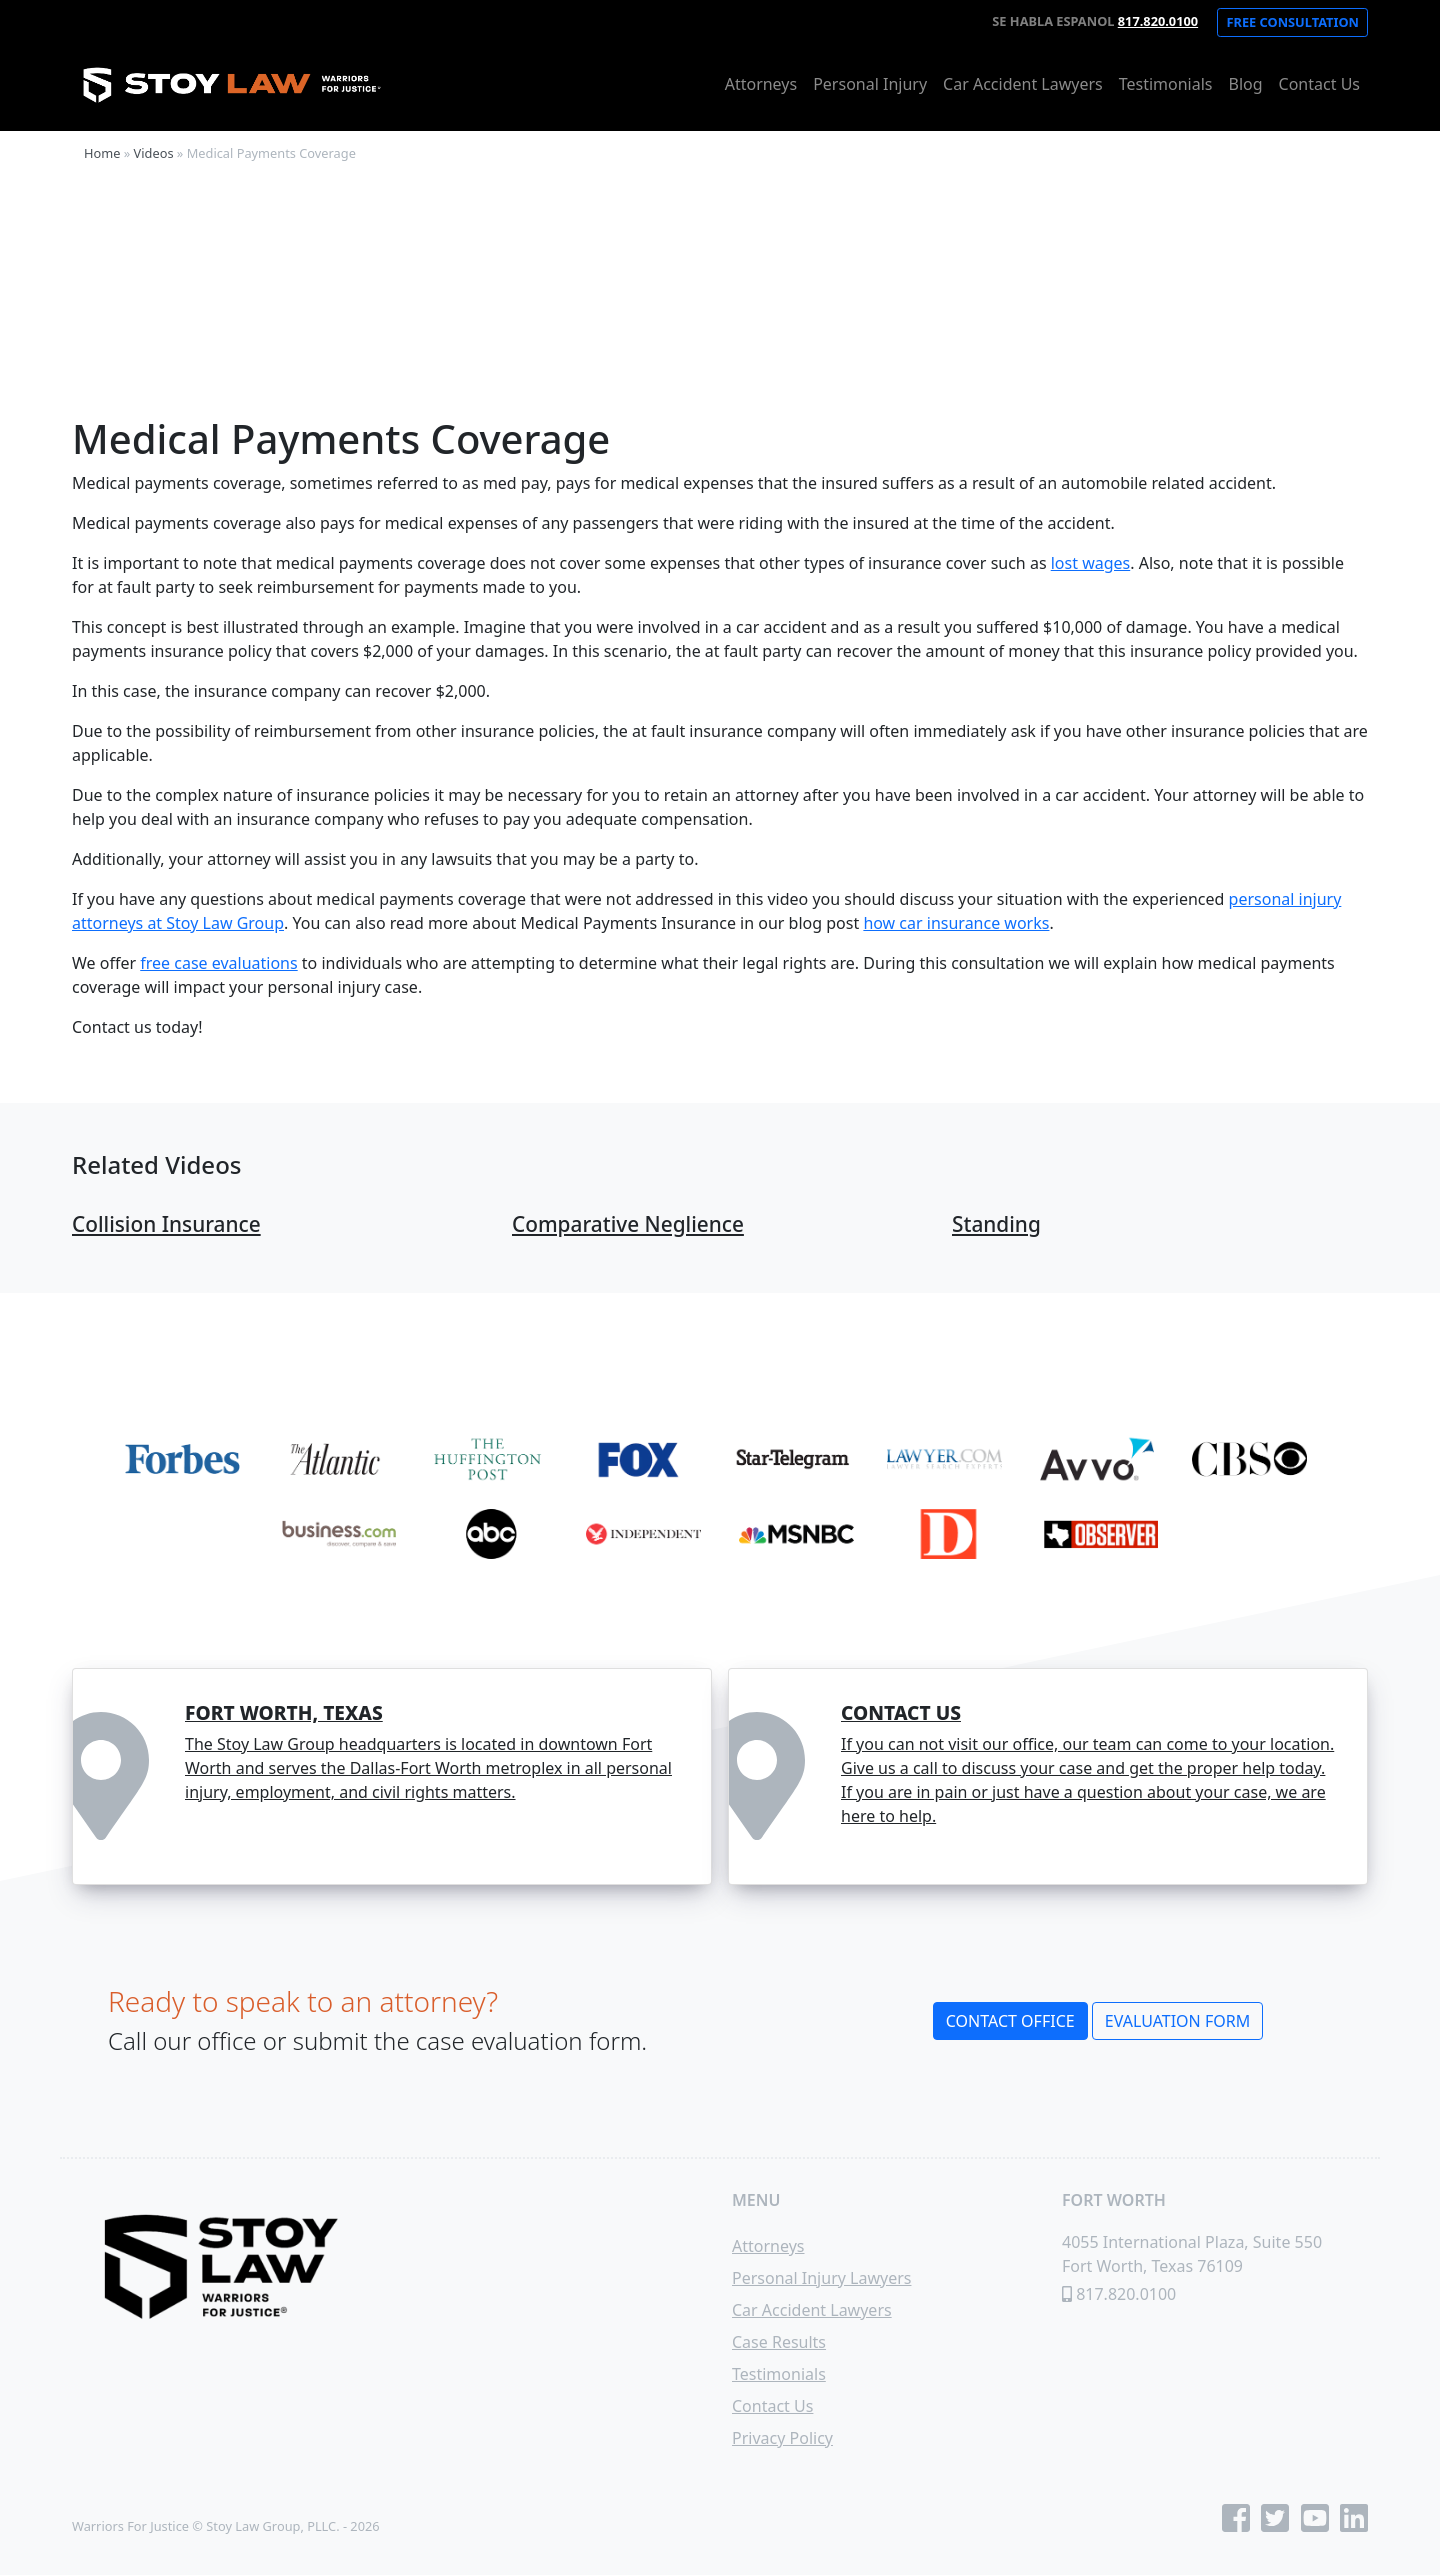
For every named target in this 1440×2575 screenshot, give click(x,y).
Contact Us (1319, 84)
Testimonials (1166, 84)
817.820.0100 (1158, 21)
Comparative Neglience (628, 1224)
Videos (154, 153)
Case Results (779, 2342)
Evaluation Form (1177, 2021)
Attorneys (761, 84)
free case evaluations (218, 963)
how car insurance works (956, 923)
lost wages (1091, 563)
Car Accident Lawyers (1023, 84)
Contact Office (1010, 2021)
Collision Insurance (166, 1224)
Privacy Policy (782, 2438)
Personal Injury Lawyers (821, 2278)
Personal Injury (870, 84)
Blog (1246, 84)
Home (102, 153)
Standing (996, 1224)
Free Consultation (1292, 22)
